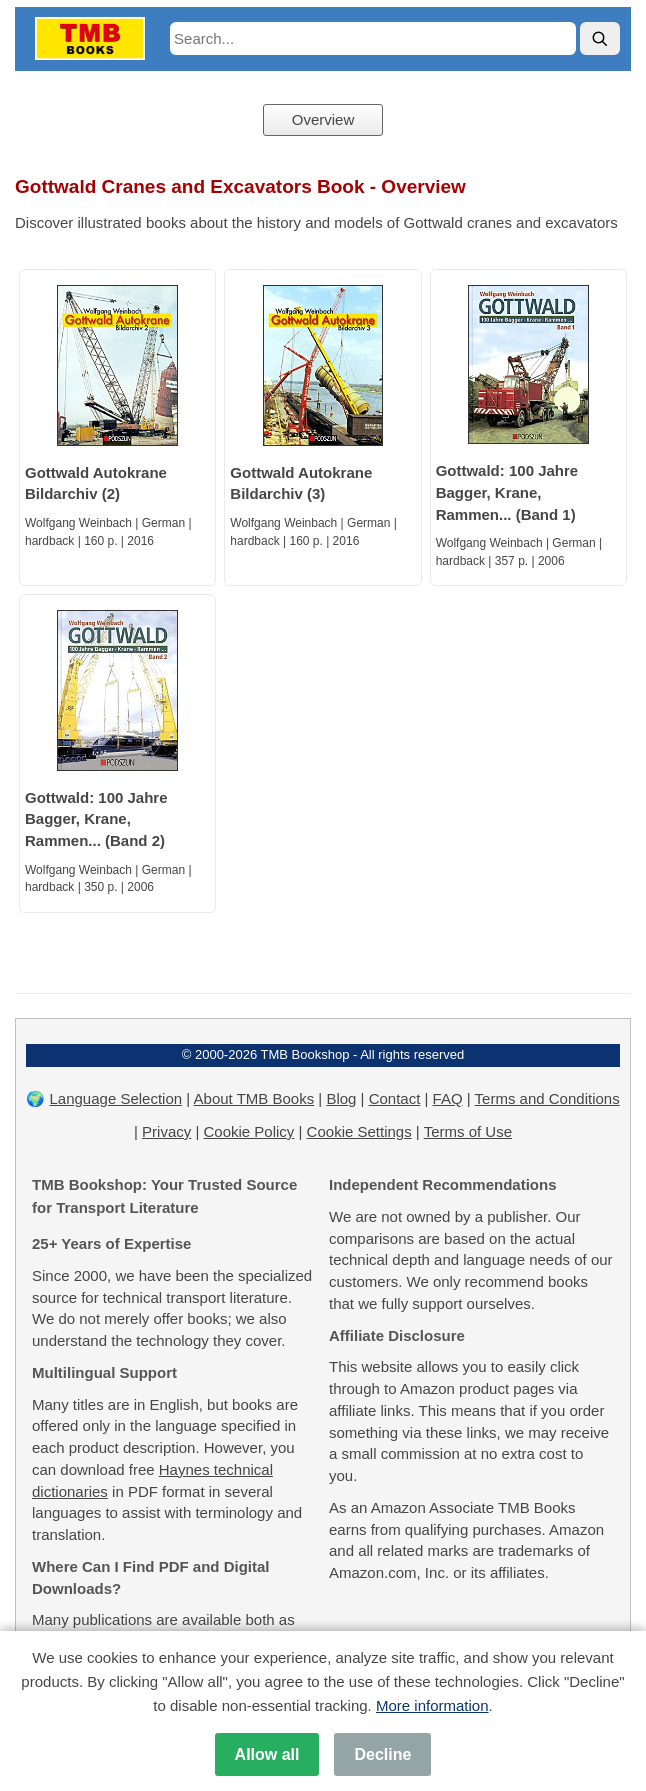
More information (432, 1705)
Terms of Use (468, 1131)
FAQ (448, 1098)
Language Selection (116, 1098)
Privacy (166, 1131)
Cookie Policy (249, 1131)
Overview (323, 119)
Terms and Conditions (547, 1098)
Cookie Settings (359, 1131)
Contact (395, 1098)
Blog (341, 1098)
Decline (382, 1754)
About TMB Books (254, 1098)
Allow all (267, 1754)
